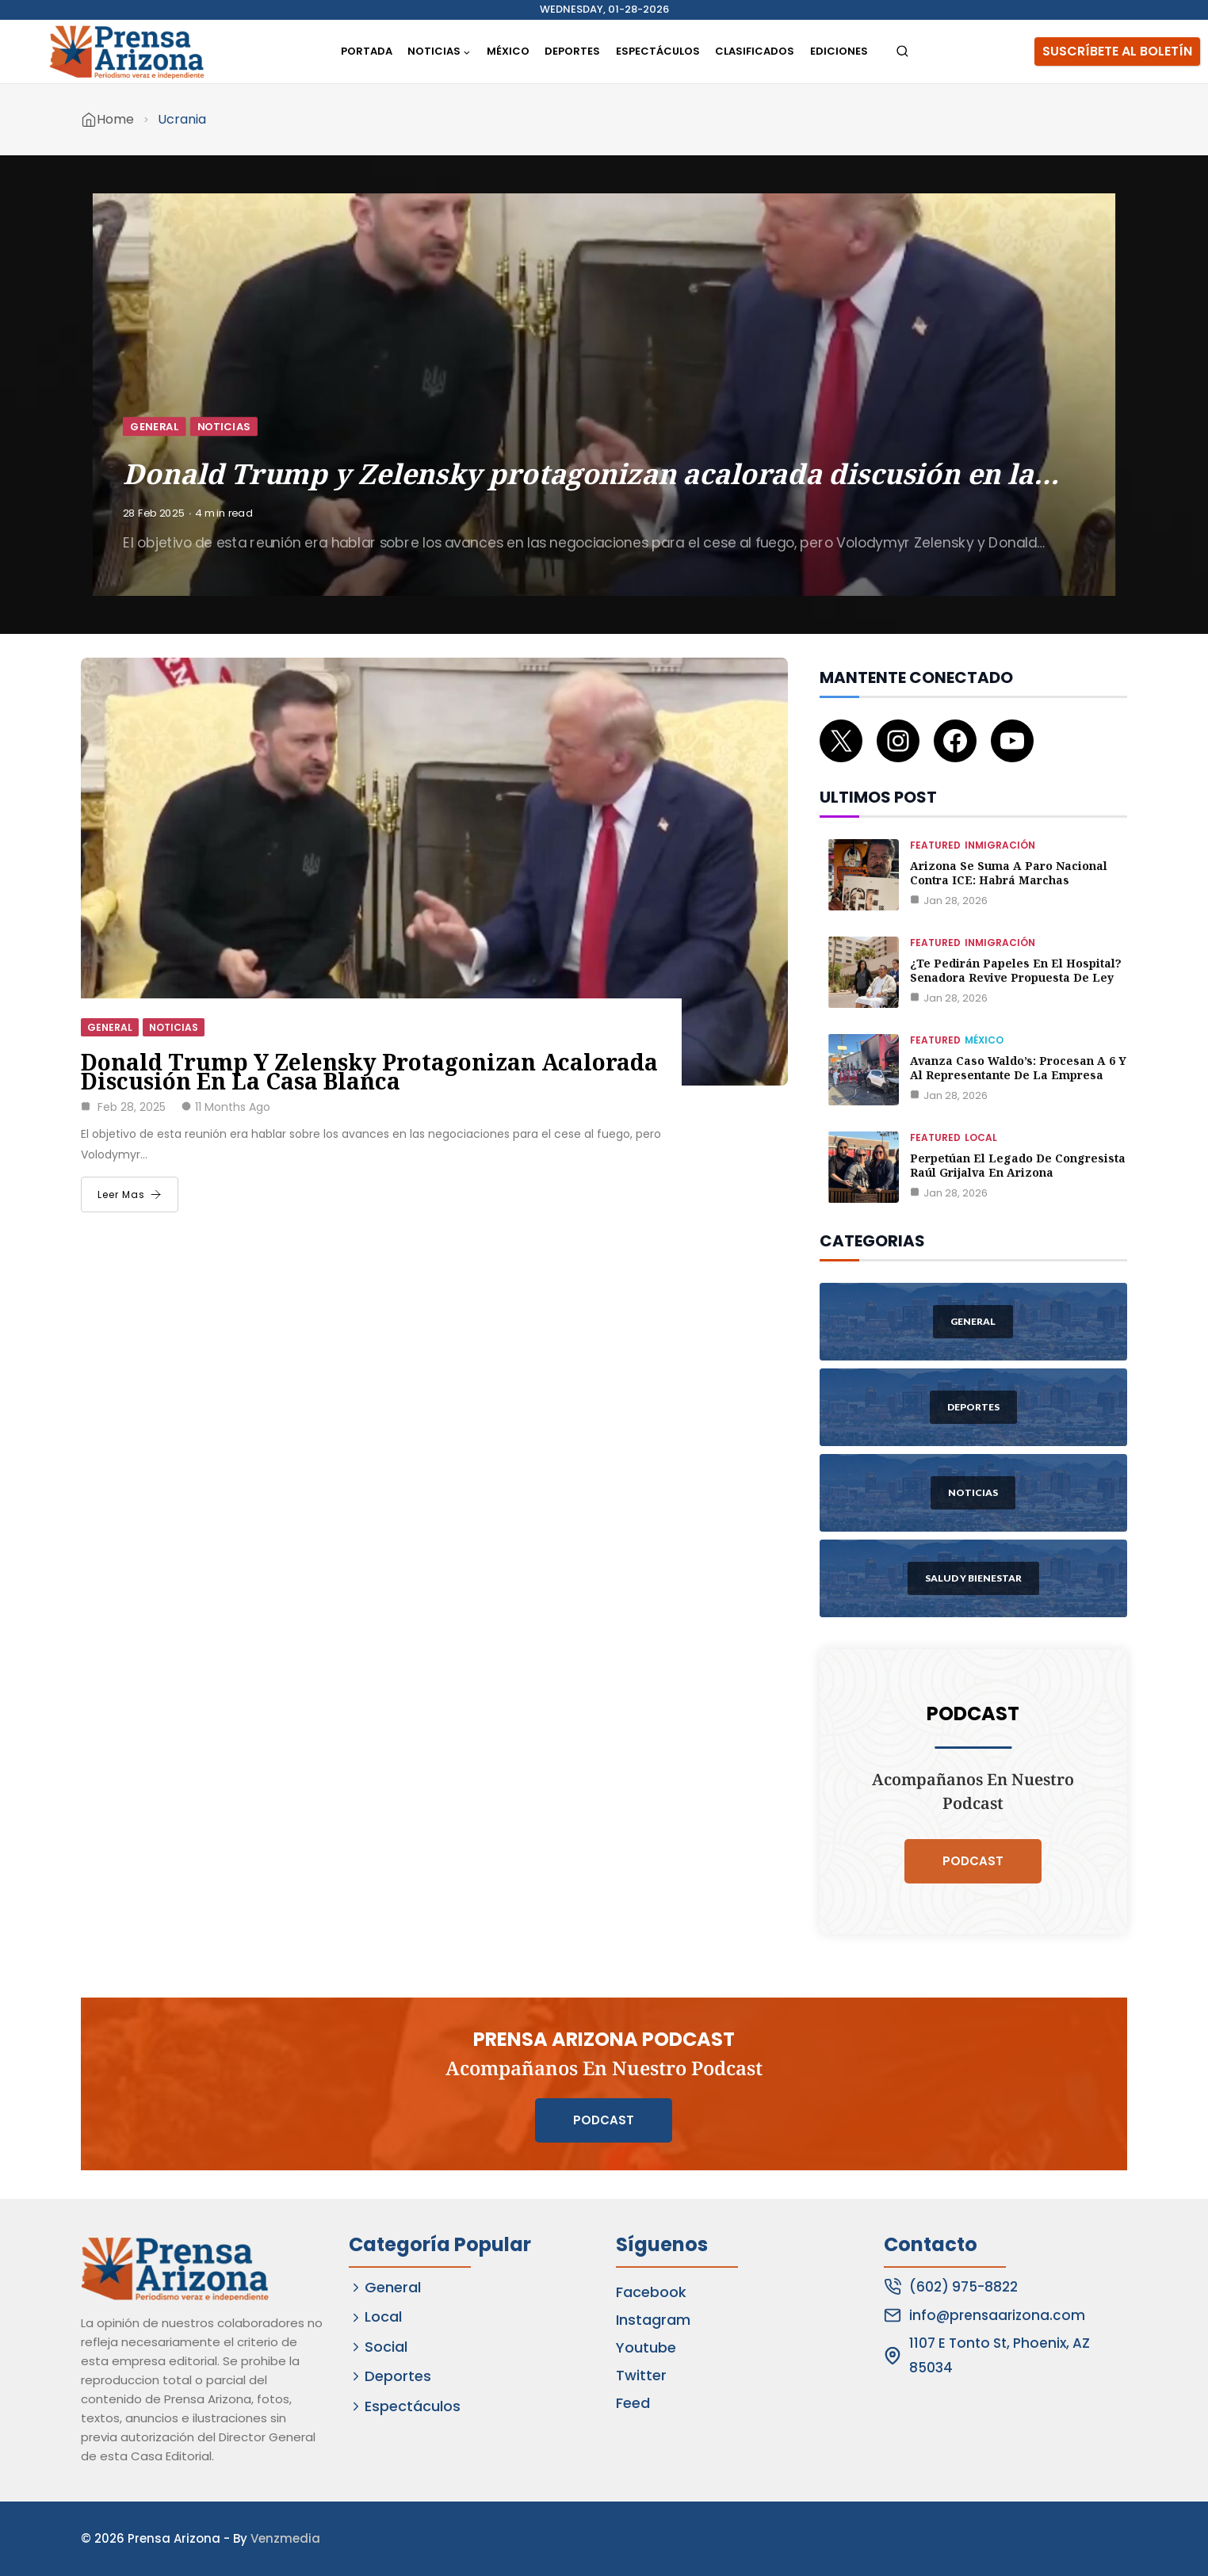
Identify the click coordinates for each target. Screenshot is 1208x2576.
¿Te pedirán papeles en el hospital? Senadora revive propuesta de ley (1016, 970)
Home (115, 119)
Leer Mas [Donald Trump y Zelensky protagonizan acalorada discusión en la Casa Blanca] (129, 1194)
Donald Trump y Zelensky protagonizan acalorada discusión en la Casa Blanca (369, 1071)
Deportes (572, 51)
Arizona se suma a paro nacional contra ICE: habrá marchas (1008, 872)
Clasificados (754, 51)
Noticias (224, 425)
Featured (935, 845)
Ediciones (839, 51)
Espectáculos (658, 51)
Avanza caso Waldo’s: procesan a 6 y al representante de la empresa (1018, 1067)
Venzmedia (285, 2538)
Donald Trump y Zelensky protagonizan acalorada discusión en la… (590, 473)
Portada (366, 51)
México (508, 51)
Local (981, 1137)
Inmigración (1000, 845)
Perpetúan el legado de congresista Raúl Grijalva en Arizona (1018, 1165)
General (154, 425)
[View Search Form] (902, 51)
